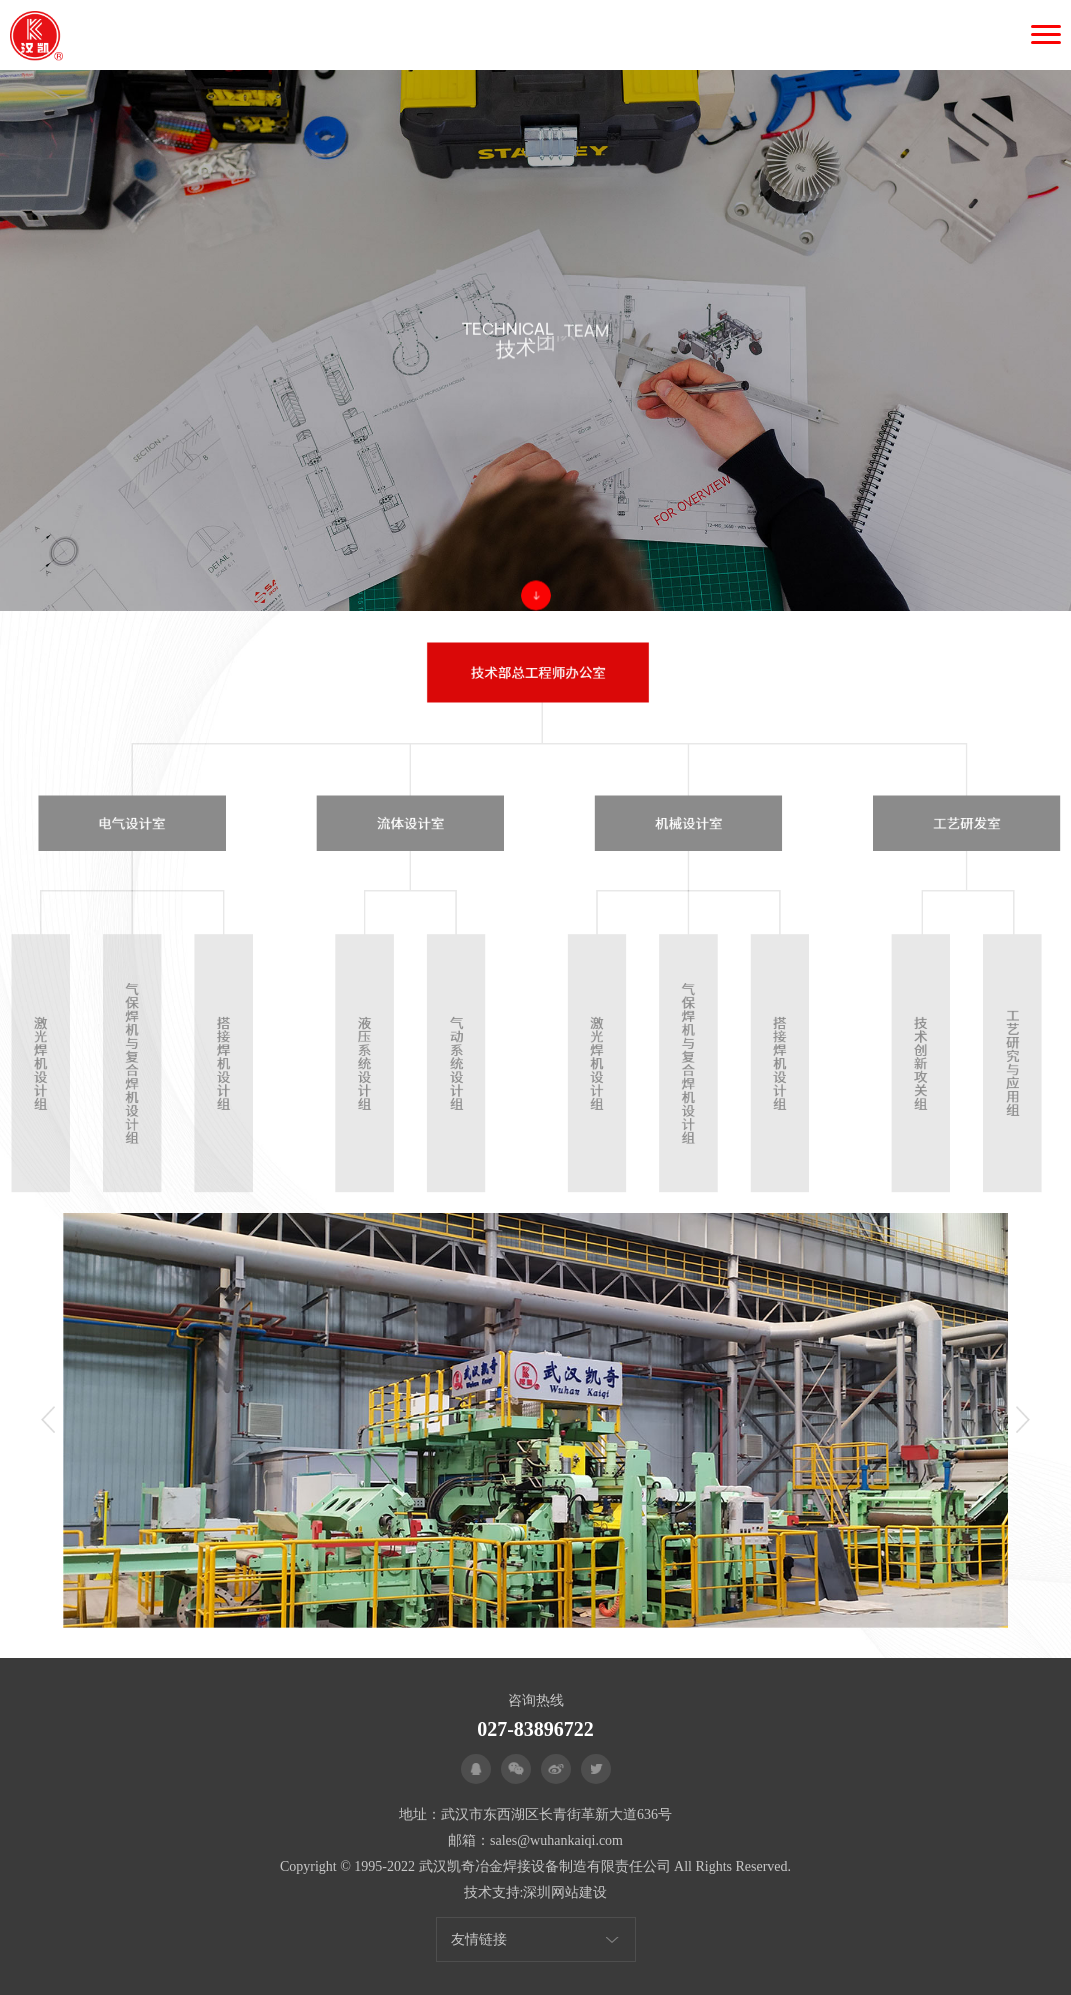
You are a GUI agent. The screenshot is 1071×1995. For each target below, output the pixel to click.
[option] (536, 1420)
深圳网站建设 (565, 1892)
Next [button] (1023, 1420)
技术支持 (492, 1892)
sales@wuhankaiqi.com (556, 1840)
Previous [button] (48, 1420)
